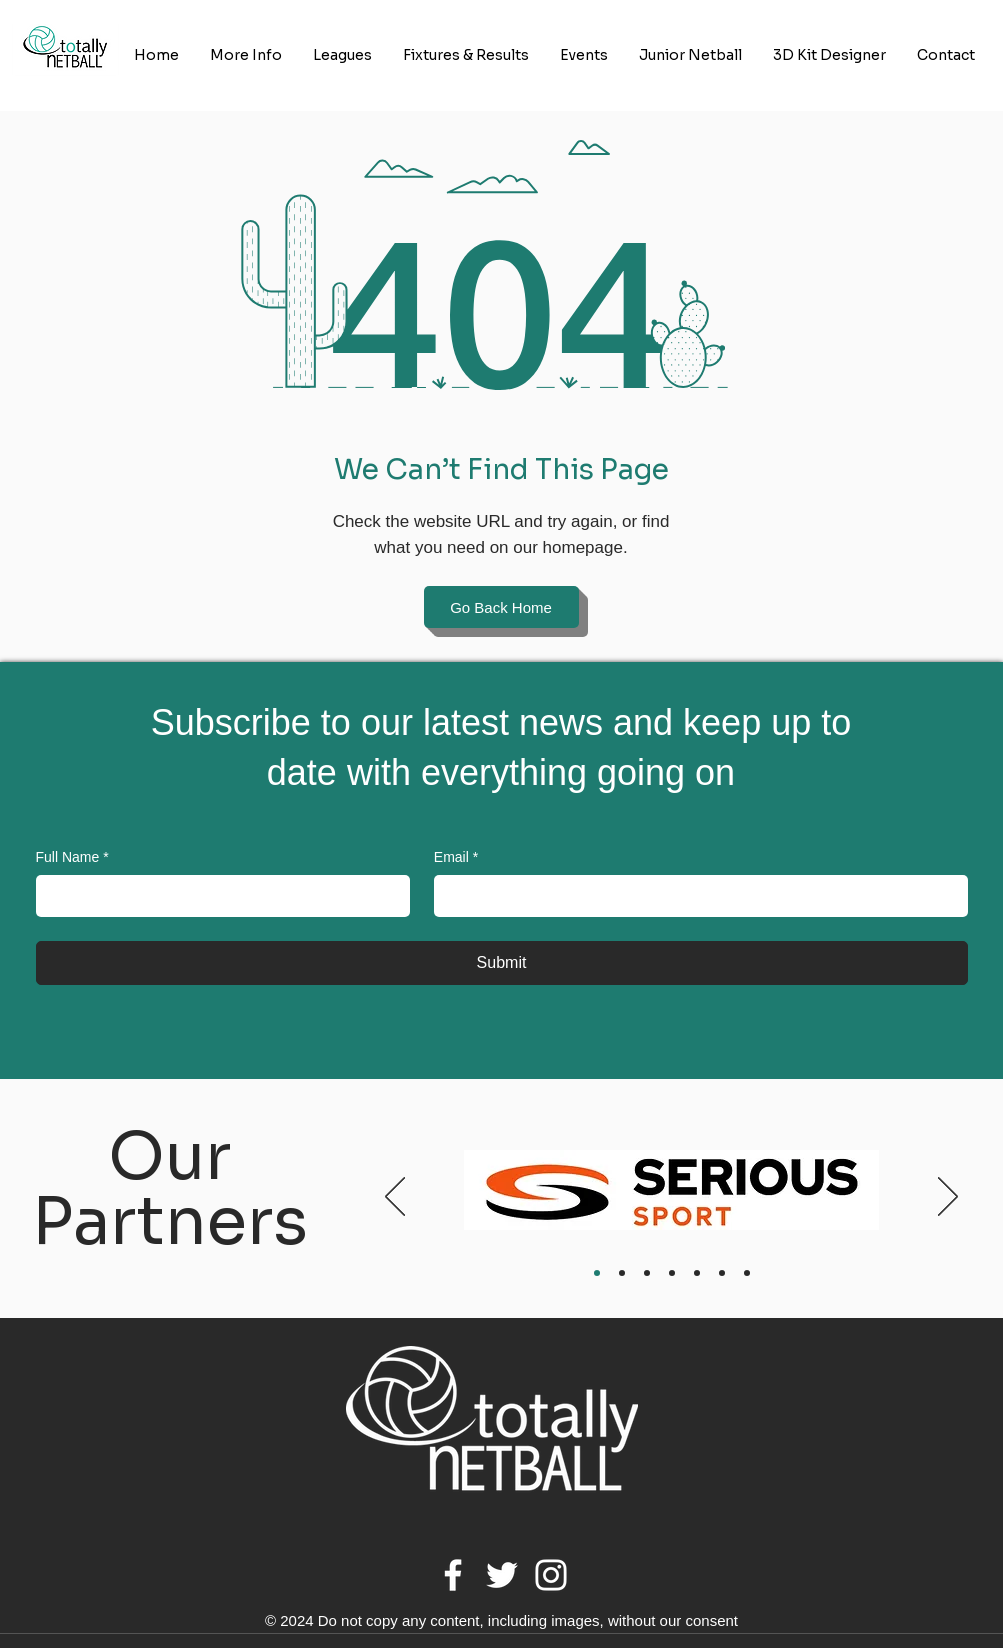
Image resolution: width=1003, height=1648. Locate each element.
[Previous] (395, 1198)
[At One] (622, 1273)
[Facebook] (453, 1575)
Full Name (72, 858)
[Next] (948, 1198)
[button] (246, 55)
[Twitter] (502, 1575)
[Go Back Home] (501, 607)
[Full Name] (217, 896)
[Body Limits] (647, 1273)
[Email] (695, 896)
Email (456, 858)
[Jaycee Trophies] (697, 1273)
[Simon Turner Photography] (747, 1273)
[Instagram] (551, 1575)
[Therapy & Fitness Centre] (672, 1273)
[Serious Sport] (597, 1273)
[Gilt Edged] (722, 1273)
